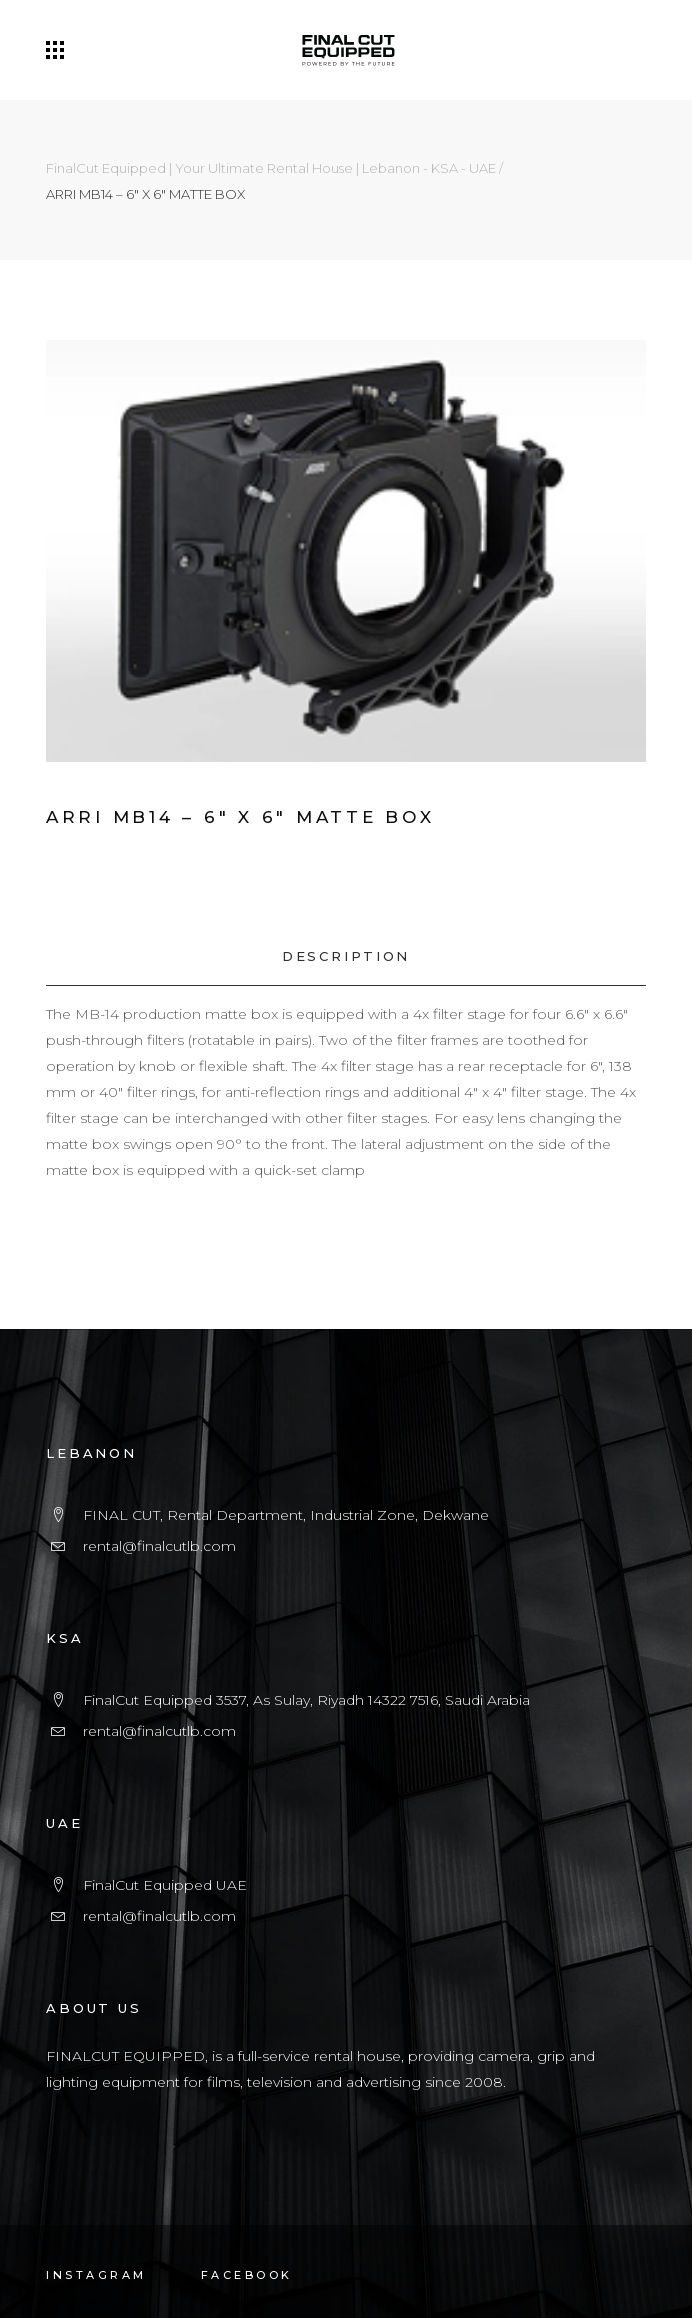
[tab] (346, 956)
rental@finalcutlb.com (159, 1546)
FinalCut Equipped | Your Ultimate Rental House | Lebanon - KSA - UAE (271, 168)
